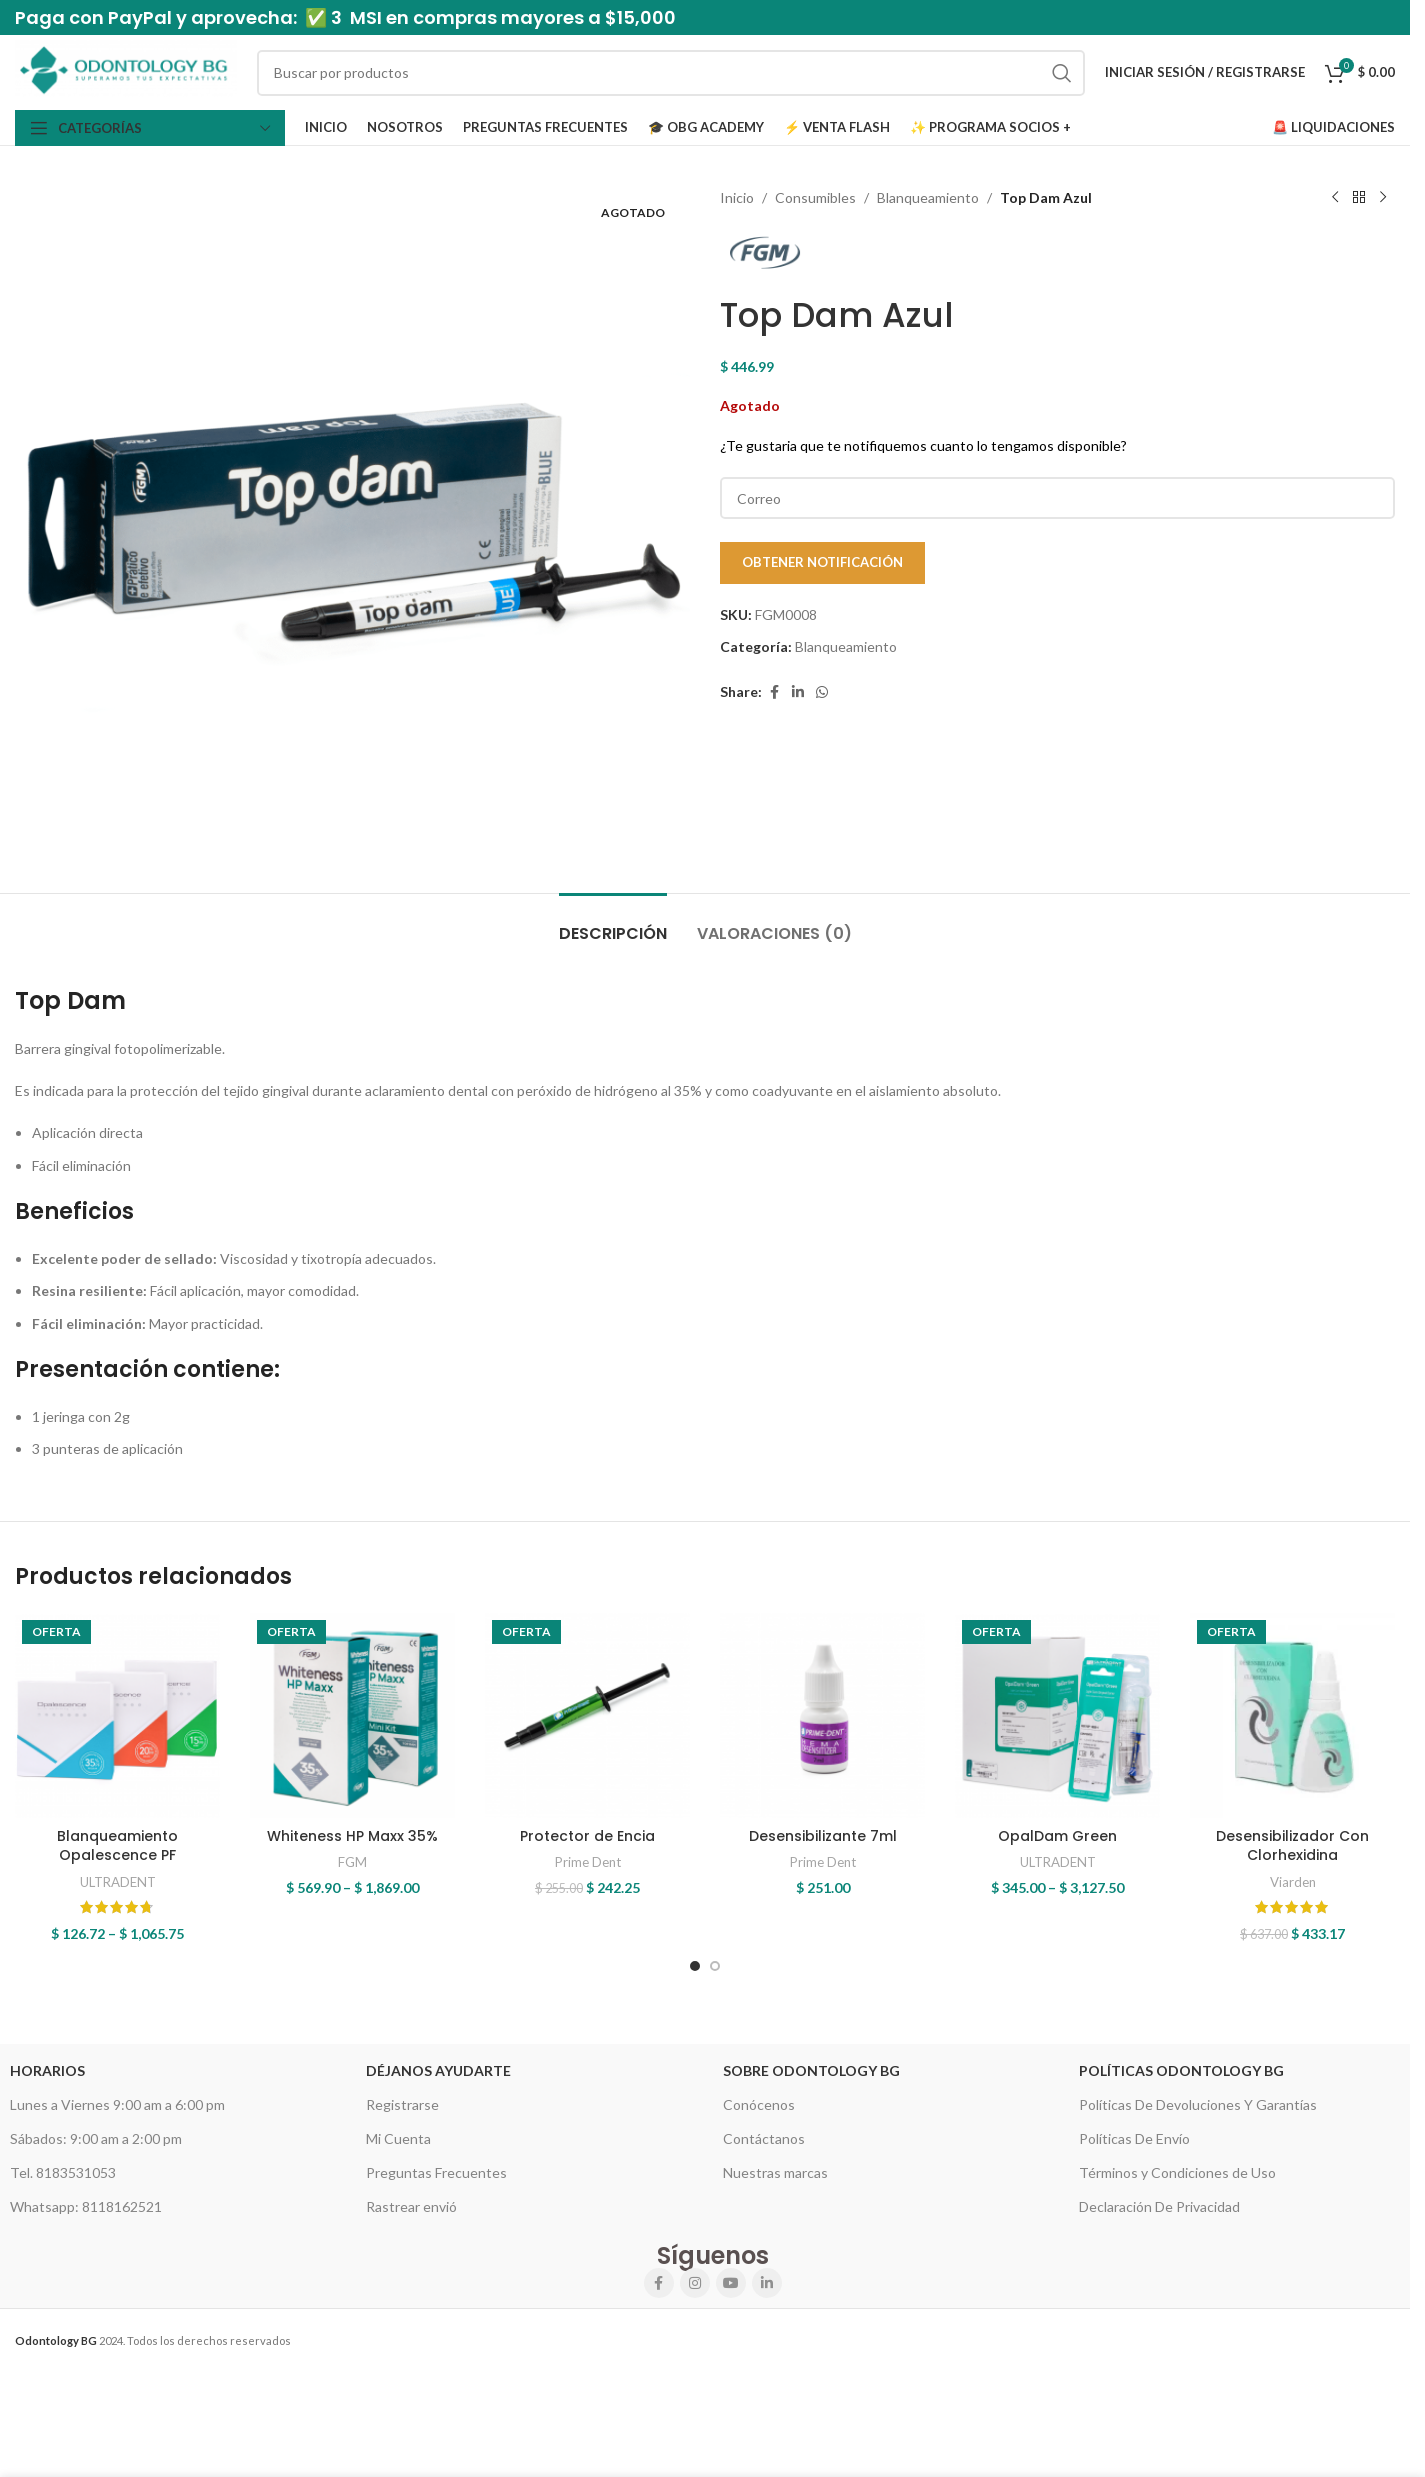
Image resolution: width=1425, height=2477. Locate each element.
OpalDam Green (1057, 1836)
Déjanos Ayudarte (438, 2070)
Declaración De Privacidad (1159, 2206)
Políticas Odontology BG (1181, 2070)
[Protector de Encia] (587, 1715)
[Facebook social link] (774, 692)
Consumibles (815, 197)
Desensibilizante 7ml (823, 1836)
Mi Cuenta (398, 2138)
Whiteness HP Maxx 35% (352, 1836)
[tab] (613, 923)
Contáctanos (764, 2138)
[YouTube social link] (731, 2283)
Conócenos (759, 2104)
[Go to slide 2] (715, 1966)
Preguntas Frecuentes (436, 2172)
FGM (352, 1862)
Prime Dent (588, 1862)
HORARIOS (47, 2070)
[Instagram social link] (695, 2283)
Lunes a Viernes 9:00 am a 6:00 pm (117, 2104)
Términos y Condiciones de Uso (1177, 2172)
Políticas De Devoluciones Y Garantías (1198, 2104)
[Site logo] (126, 70)
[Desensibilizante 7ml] (822, 1715)
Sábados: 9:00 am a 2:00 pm (96, 2138)
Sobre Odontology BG (811, 2070)
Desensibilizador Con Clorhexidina (1292, 1846)
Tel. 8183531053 (63, 2172)
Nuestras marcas (775, 2172)
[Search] (671, 73)
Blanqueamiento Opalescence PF (117, 1846)
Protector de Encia (587, 1836)
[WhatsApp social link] (822, 692)
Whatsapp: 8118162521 (86, 2206)
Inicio (737, 197)
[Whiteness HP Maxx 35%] (352, 1715)
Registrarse (402, 2104)
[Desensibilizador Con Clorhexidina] (1292, 1715)
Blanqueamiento (928, 197)
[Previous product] (1335, 198)
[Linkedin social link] (798, 692)
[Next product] (1383, 198)
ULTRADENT (118, 1882)
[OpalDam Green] (1057, 1715)
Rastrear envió (411, 2206)
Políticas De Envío (1134, 2138)
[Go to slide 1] (695, 1966)
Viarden (1293, 1882)
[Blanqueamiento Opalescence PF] (117, 1715)
